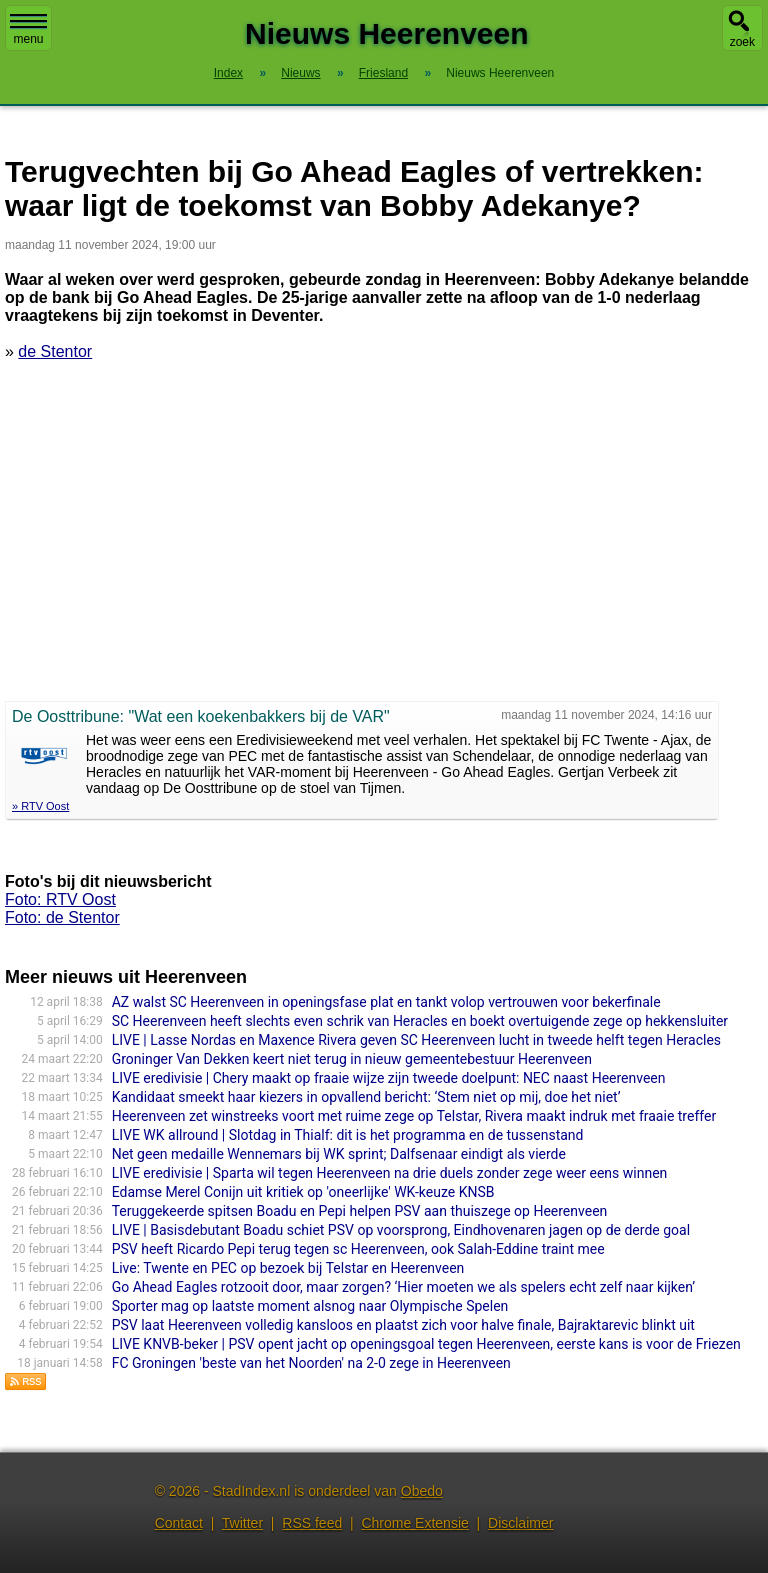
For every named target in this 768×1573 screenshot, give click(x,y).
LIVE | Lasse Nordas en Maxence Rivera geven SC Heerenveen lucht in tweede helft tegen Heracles (416, 1040)
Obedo (422, 1491)
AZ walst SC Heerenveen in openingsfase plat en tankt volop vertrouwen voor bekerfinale (386, 1002)
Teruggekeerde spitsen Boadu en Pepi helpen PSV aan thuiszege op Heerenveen (360, 1211)
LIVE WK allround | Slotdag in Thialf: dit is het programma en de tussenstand (348, 1135)
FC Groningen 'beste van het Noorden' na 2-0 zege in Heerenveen (311, 1363)
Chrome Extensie (414, 1523)
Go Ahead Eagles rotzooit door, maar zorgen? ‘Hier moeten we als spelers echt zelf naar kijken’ (403, 1287)
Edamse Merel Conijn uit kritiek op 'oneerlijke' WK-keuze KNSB (303, 1192)
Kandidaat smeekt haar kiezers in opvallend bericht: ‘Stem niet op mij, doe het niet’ (366, 1097)
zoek (742, 42)
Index (228, 73)
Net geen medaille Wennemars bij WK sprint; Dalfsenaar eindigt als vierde (339, 1154)
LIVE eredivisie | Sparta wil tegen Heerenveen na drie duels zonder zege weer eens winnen (390, 1173)
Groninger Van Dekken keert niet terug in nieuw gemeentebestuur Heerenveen (352, 1059)
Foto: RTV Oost (60, 899)
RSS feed (312, 1523)
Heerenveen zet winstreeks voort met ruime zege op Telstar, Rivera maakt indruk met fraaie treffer (414, 1116)
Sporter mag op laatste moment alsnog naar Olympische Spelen (310, 1306)
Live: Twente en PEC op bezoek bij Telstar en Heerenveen (288, 1268)
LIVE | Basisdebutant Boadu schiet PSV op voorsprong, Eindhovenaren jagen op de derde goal (401, 1230)
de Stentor (55, 351)
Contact (179, 1523)
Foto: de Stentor (62, 917)
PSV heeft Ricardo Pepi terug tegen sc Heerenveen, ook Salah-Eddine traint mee (358, 1249)
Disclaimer (520, 1523)
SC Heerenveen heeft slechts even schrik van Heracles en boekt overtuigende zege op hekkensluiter (420, 1021)
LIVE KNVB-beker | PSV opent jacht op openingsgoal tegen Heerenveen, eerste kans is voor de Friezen (426, 1344)
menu (28, 30)
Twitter (242, 1523)
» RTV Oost (40, 806)
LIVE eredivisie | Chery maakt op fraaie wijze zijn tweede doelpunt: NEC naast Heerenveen (389, 1078)
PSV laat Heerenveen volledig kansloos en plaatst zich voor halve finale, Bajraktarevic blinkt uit (403, 1325)
